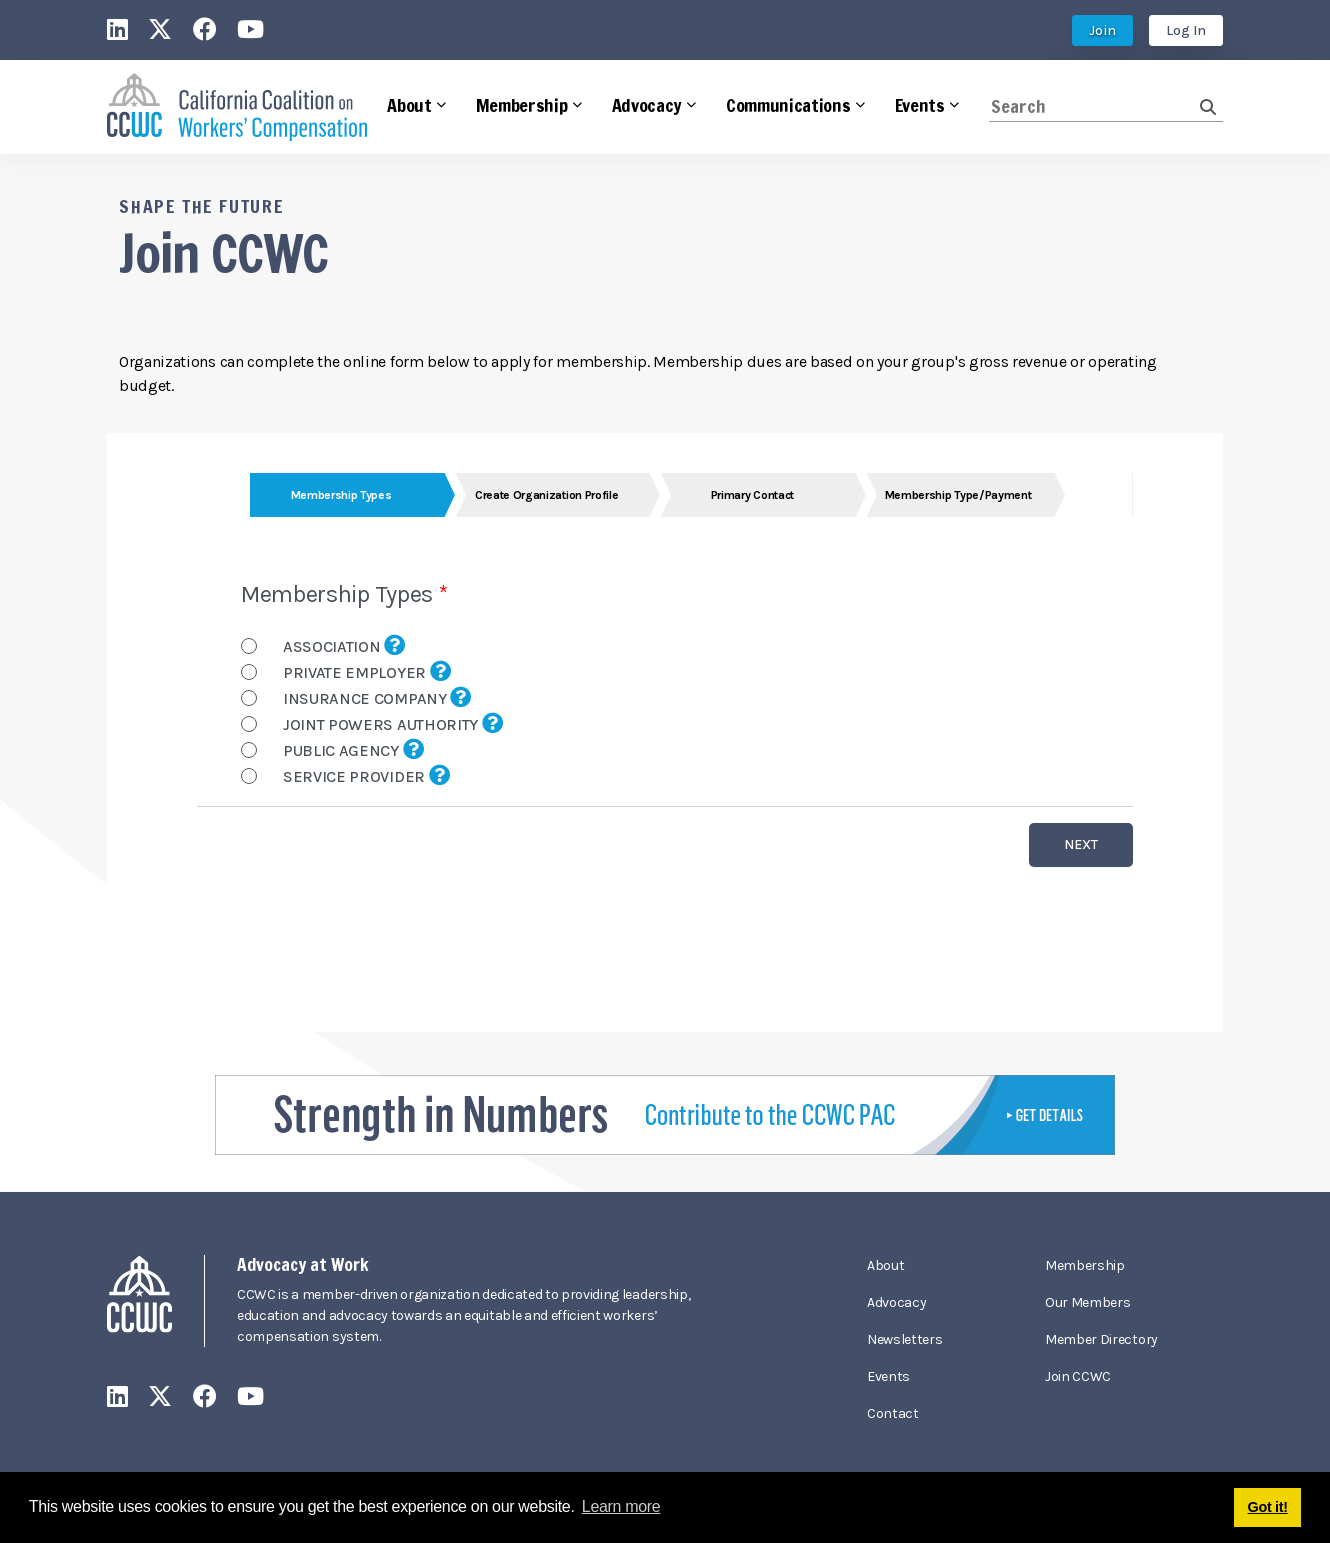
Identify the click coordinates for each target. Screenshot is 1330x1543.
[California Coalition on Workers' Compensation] (237, 107)
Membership (1085, 1265)
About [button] (409, 105)
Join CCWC (1078, 1376)
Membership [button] (522, 105)
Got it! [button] (1268, 1507)
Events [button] (920, 105)
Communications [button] (788, 105)
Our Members (1087, 1302)
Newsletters (904, 1339)
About (885, 1265)
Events (888, 1376)
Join (1102, 30)
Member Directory (1101, 1339)
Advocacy (896, 1302)
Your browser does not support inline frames (665, 732)
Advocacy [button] (647, 105)
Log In (1186, 30)
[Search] (1094, 106)
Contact (893, 1413)
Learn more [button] (621, 1506)
